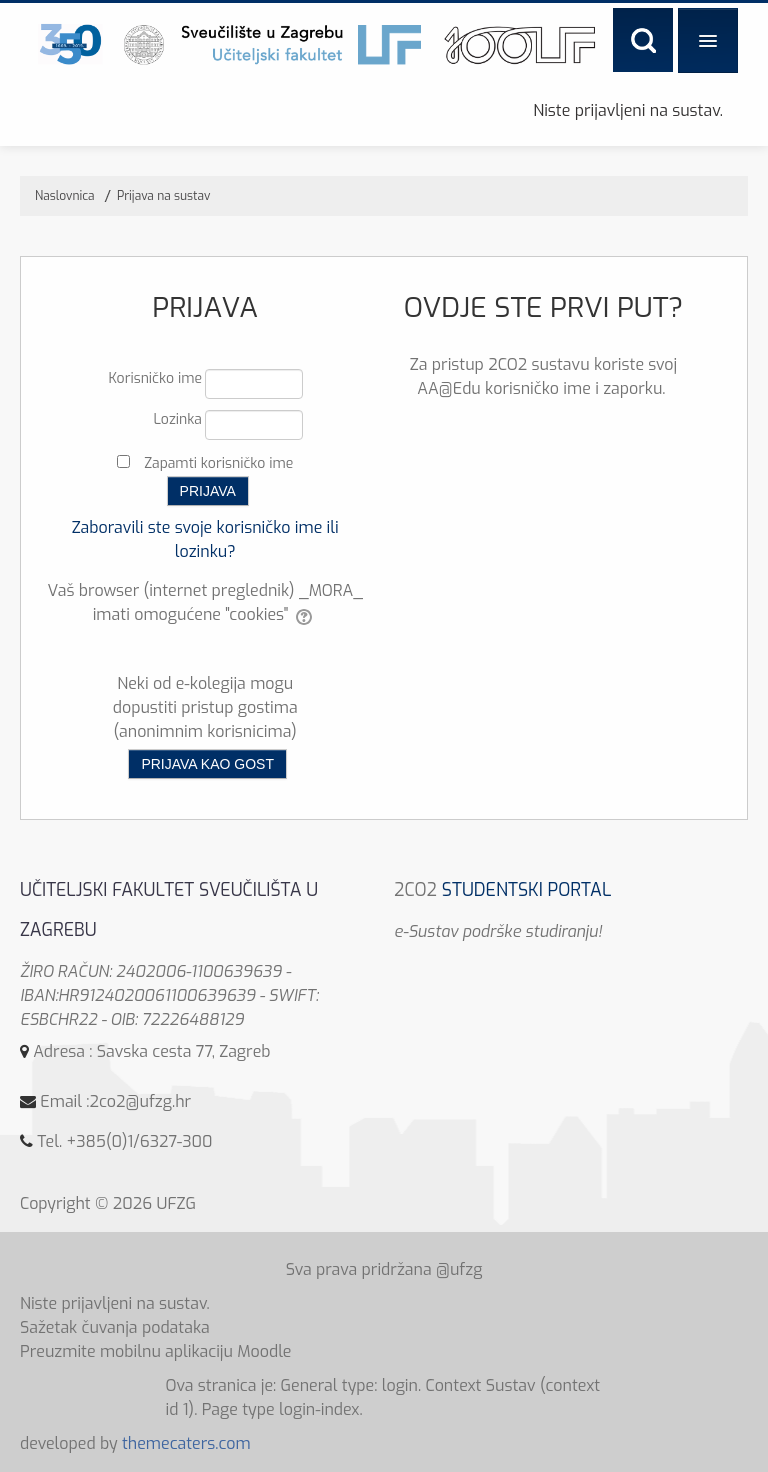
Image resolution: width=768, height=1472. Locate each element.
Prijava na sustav (164, 196)
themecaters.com (186, 1443)
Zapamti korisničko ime (218, 463)
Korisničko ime (155, 378)
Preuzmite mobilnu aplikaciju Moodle (156, 1351)
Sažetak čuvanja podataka (115, 1327)
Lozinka (177, 419)
